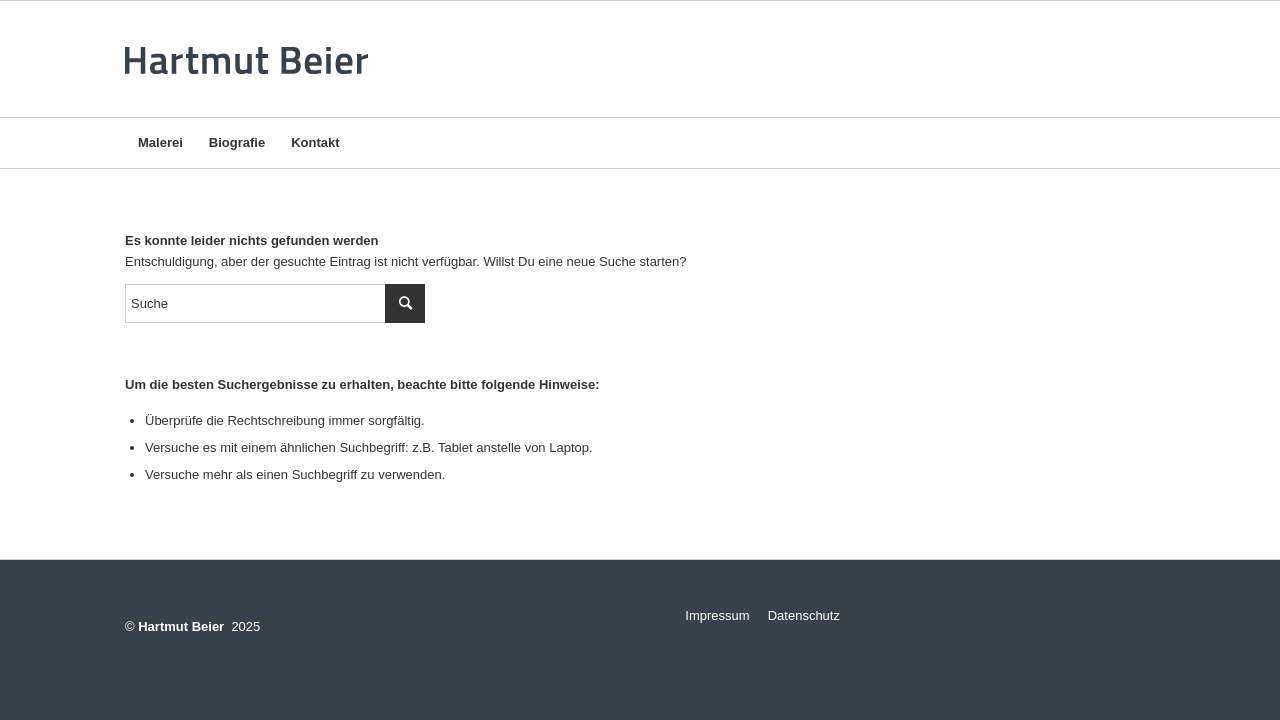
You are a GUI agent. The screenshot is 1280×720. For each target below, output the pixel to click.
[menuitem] (160, 143)
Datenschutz (804, 615)
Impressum (710, 615)
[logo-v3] (253, 59)
